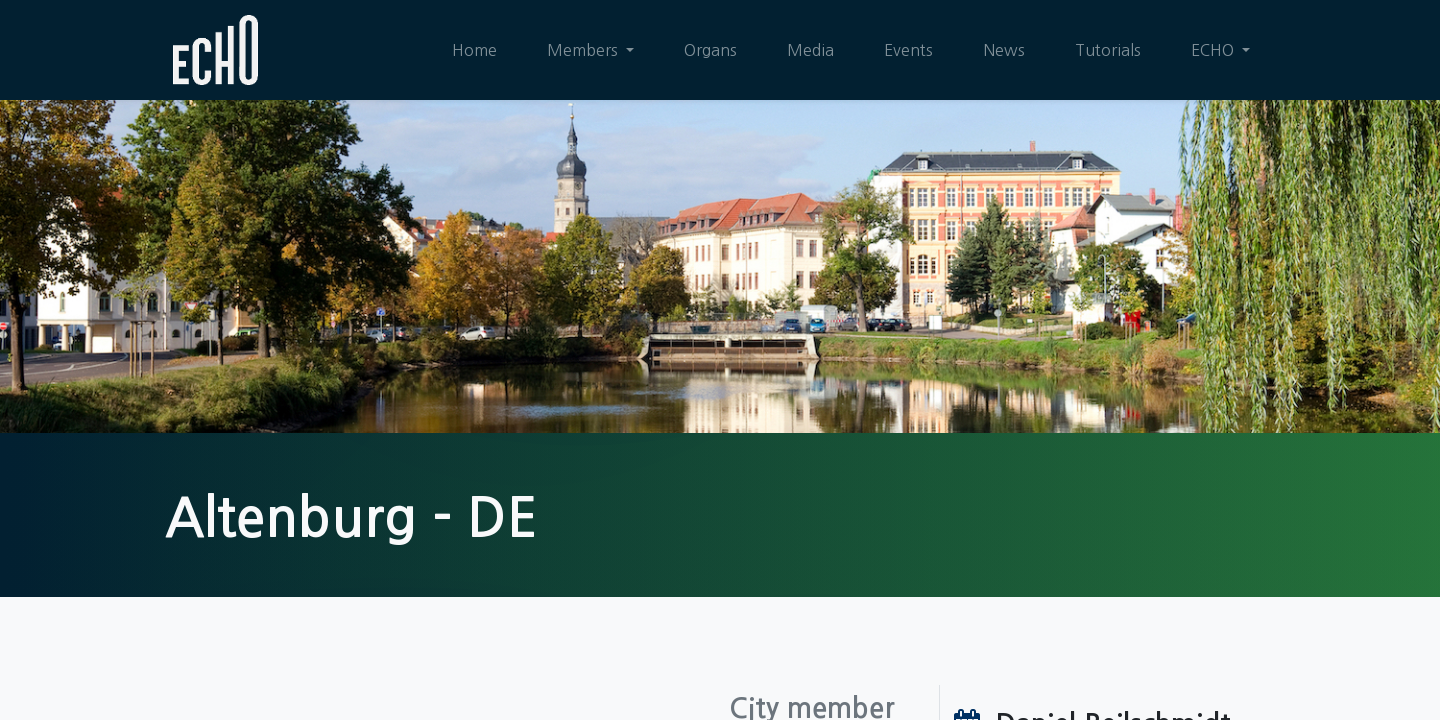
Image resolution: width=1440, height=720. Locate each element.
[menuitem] (474, 50)
